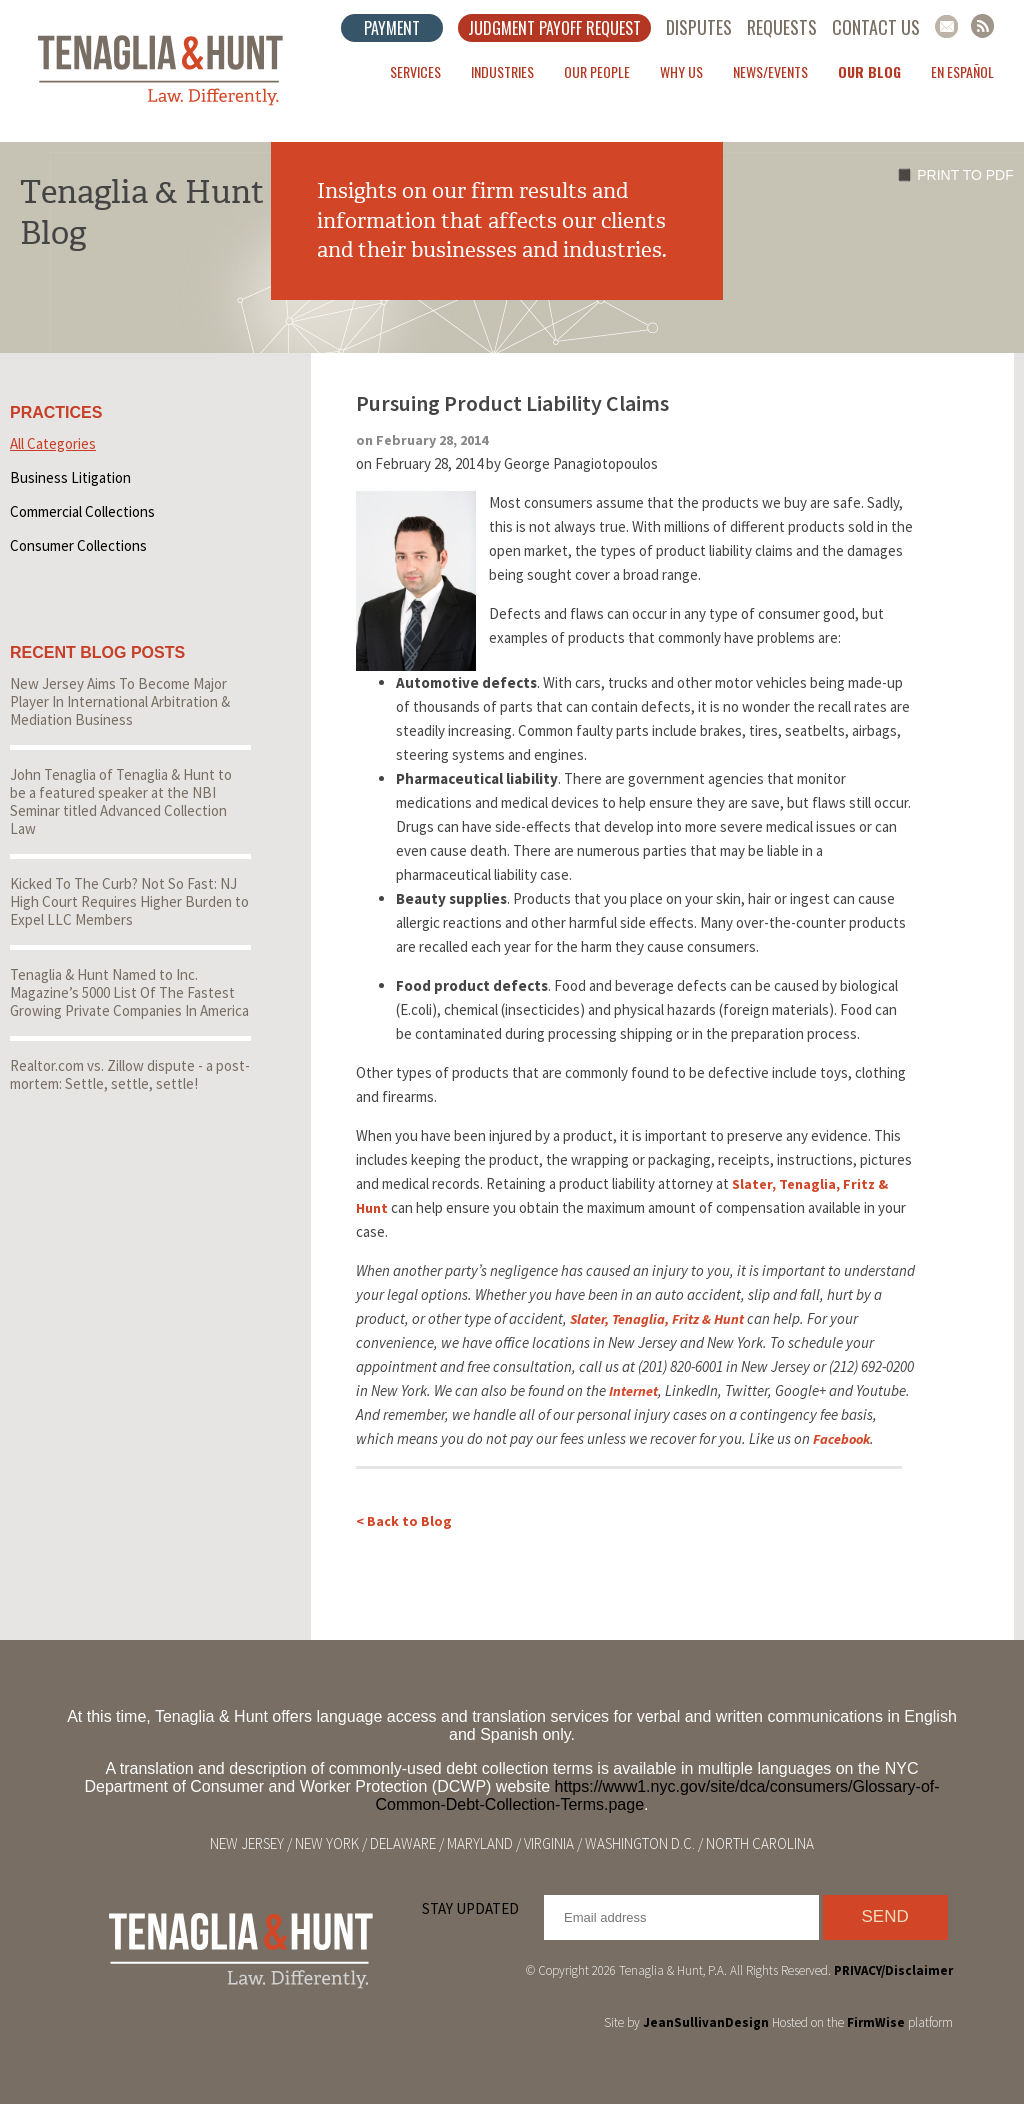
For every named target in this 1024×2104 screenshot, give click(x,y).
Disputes (699, 27)
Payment (392, 28)
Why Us (681, 71)
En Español (962, 71)
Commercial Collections (82, 511)
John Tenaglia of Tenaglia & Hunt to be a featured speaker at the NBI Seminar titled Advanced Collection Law (121, 801)
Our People (597, 71)
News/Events (770, 71)
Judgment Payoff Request (554, 28)
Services (415, 71)
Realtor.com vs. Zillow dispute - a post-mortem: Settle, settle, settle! (130, 1074)
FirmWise (876, 2022)
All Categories (53, 443)
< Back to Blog (404, 1521)
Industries (502, 71)
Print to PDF (965, 175)
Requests (782, 27)
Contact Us (876, 27)
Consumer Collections (78, 545)
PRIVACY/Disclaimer (893, 1970)
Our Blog (869, 71)
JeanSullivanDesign (706, 2022)
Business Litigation (70, 477)
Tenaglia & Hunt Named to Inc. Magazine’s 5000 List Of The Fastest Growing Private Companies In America (129, 992)
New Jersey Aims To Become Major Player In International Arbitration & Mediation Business (120, 701)
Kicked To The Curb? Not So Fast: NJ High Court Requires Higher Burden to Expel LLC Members (129, 901)
